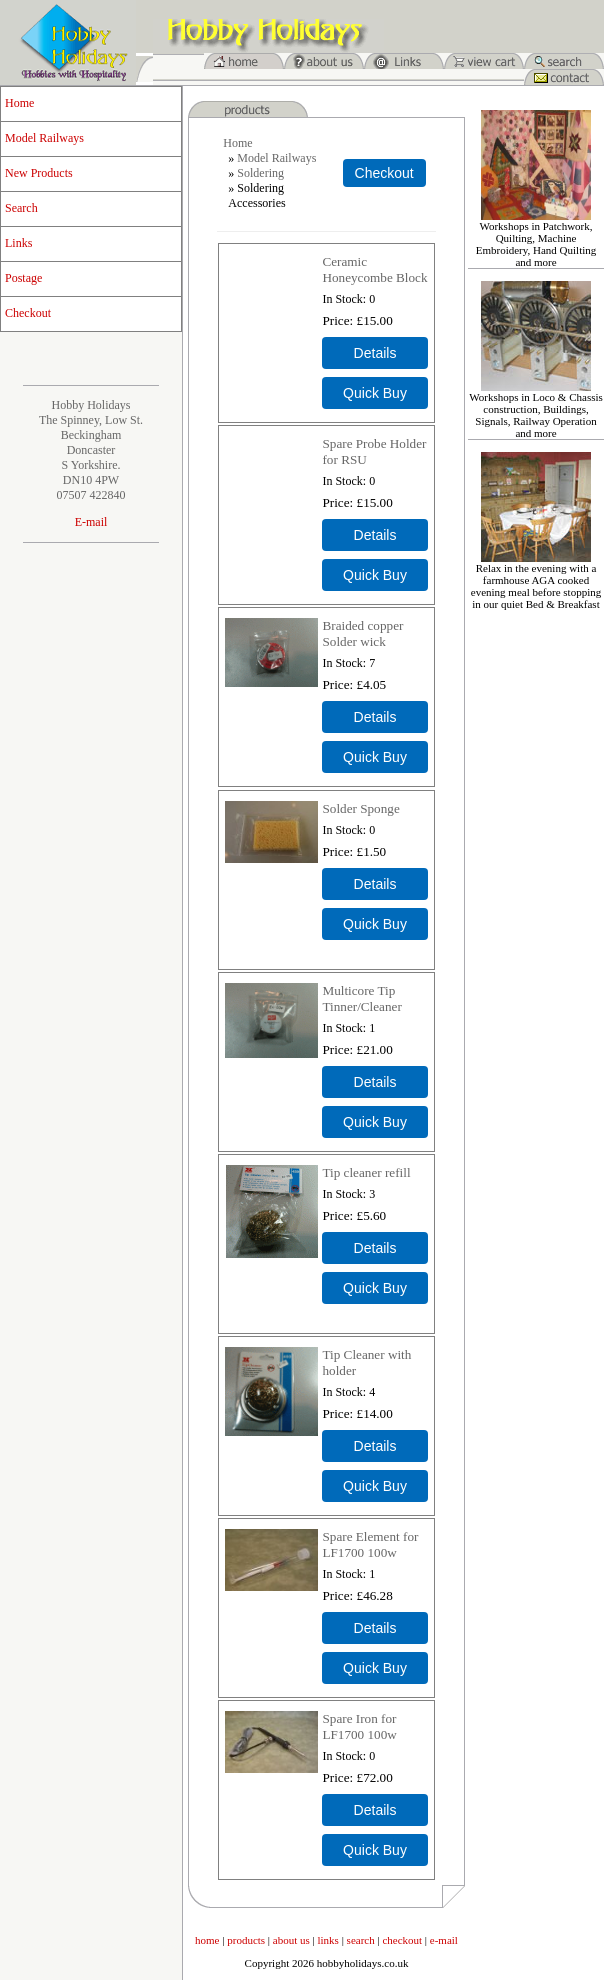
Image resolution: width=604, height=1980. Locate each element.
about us (291, 1940)
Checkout (28, 313)
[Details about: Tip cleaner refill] (374, 1248)
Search (21, 208)
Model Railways (44, 138)
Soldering (260, 173)
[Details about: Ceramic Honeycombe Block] (374, 353)
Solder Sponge (360, 808)
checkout (402, 1940)
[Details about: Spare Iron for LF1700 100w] (374, 1810)
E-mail (91, 522)
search (361, 1940)
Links (18, 243)
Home (19, 103)
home (207, 1940)
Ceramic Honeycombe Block (374, 269)
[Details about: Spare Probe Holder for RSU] (374, 535)
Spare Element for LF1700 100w (370, 1544)
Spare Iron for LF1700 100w (359, 1726)
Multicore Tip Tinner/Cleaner (361, 998)
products (246, 1940)
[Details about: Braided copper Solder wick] (374, 717)
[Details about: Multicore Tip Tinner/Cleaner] (374, 1082)
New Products (39, 173)
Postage (23, 278)
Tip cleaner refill (366, 1172)
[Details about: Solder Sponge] (374, 884)
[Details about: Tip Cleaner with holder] (374, 1446)
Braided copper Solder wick (362, 633)
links (328, 1940)
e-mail (444, 1940)
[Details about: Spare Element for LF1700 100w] (374, 1628)
